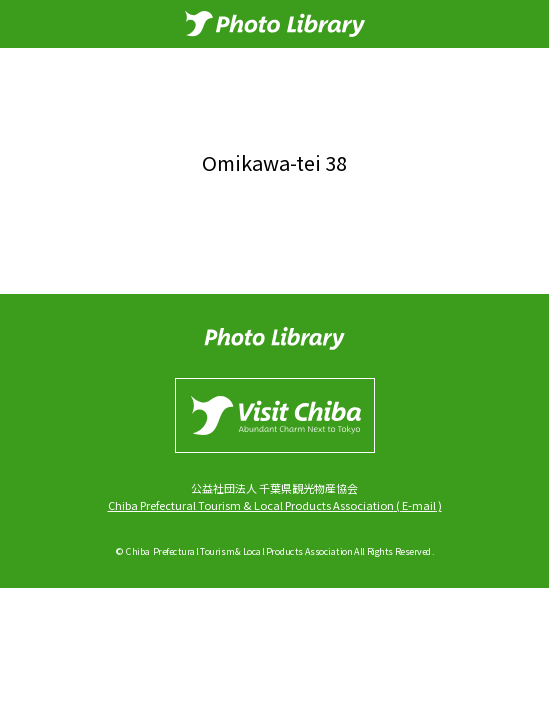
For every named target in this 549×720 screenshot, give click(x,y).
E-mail (419, 505)
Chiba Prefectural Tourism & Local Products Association (251, 505)
